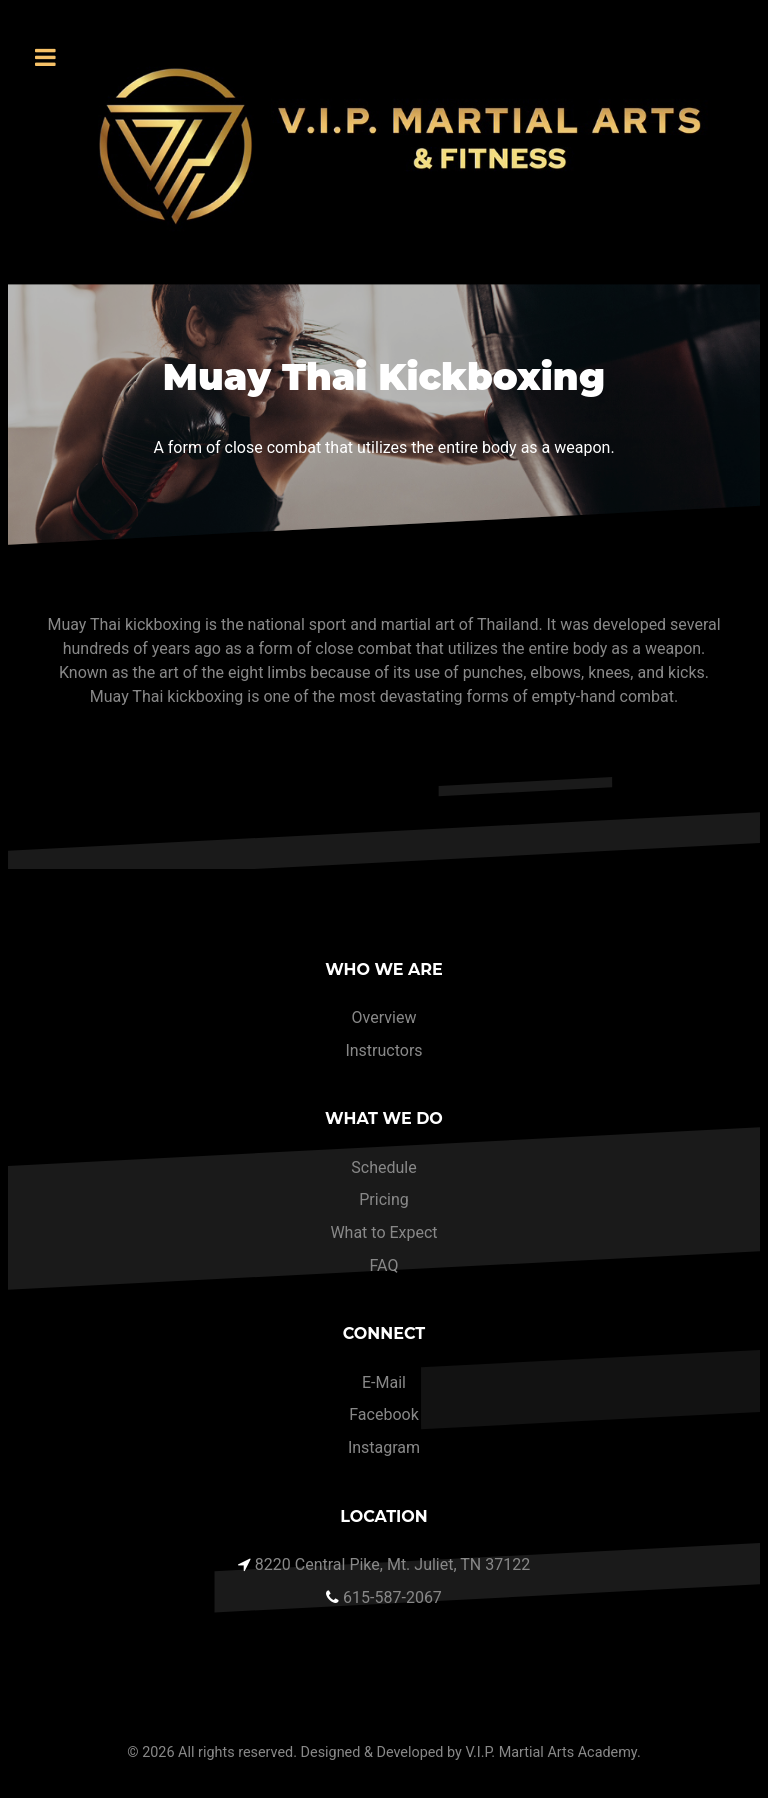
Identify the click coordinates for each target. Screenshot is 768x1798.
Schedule (383, 1167)
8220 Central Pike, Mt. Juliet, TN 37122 (392, 1564)
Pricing (384, 1199)
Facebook (383, 1414)
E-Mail (384, 1382)
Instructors (383, 1050)
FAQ (384, 1265)
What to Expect (383, 1232)
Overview (384, 1017)
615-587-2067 (392, 1597)
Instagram (384, 1447)
